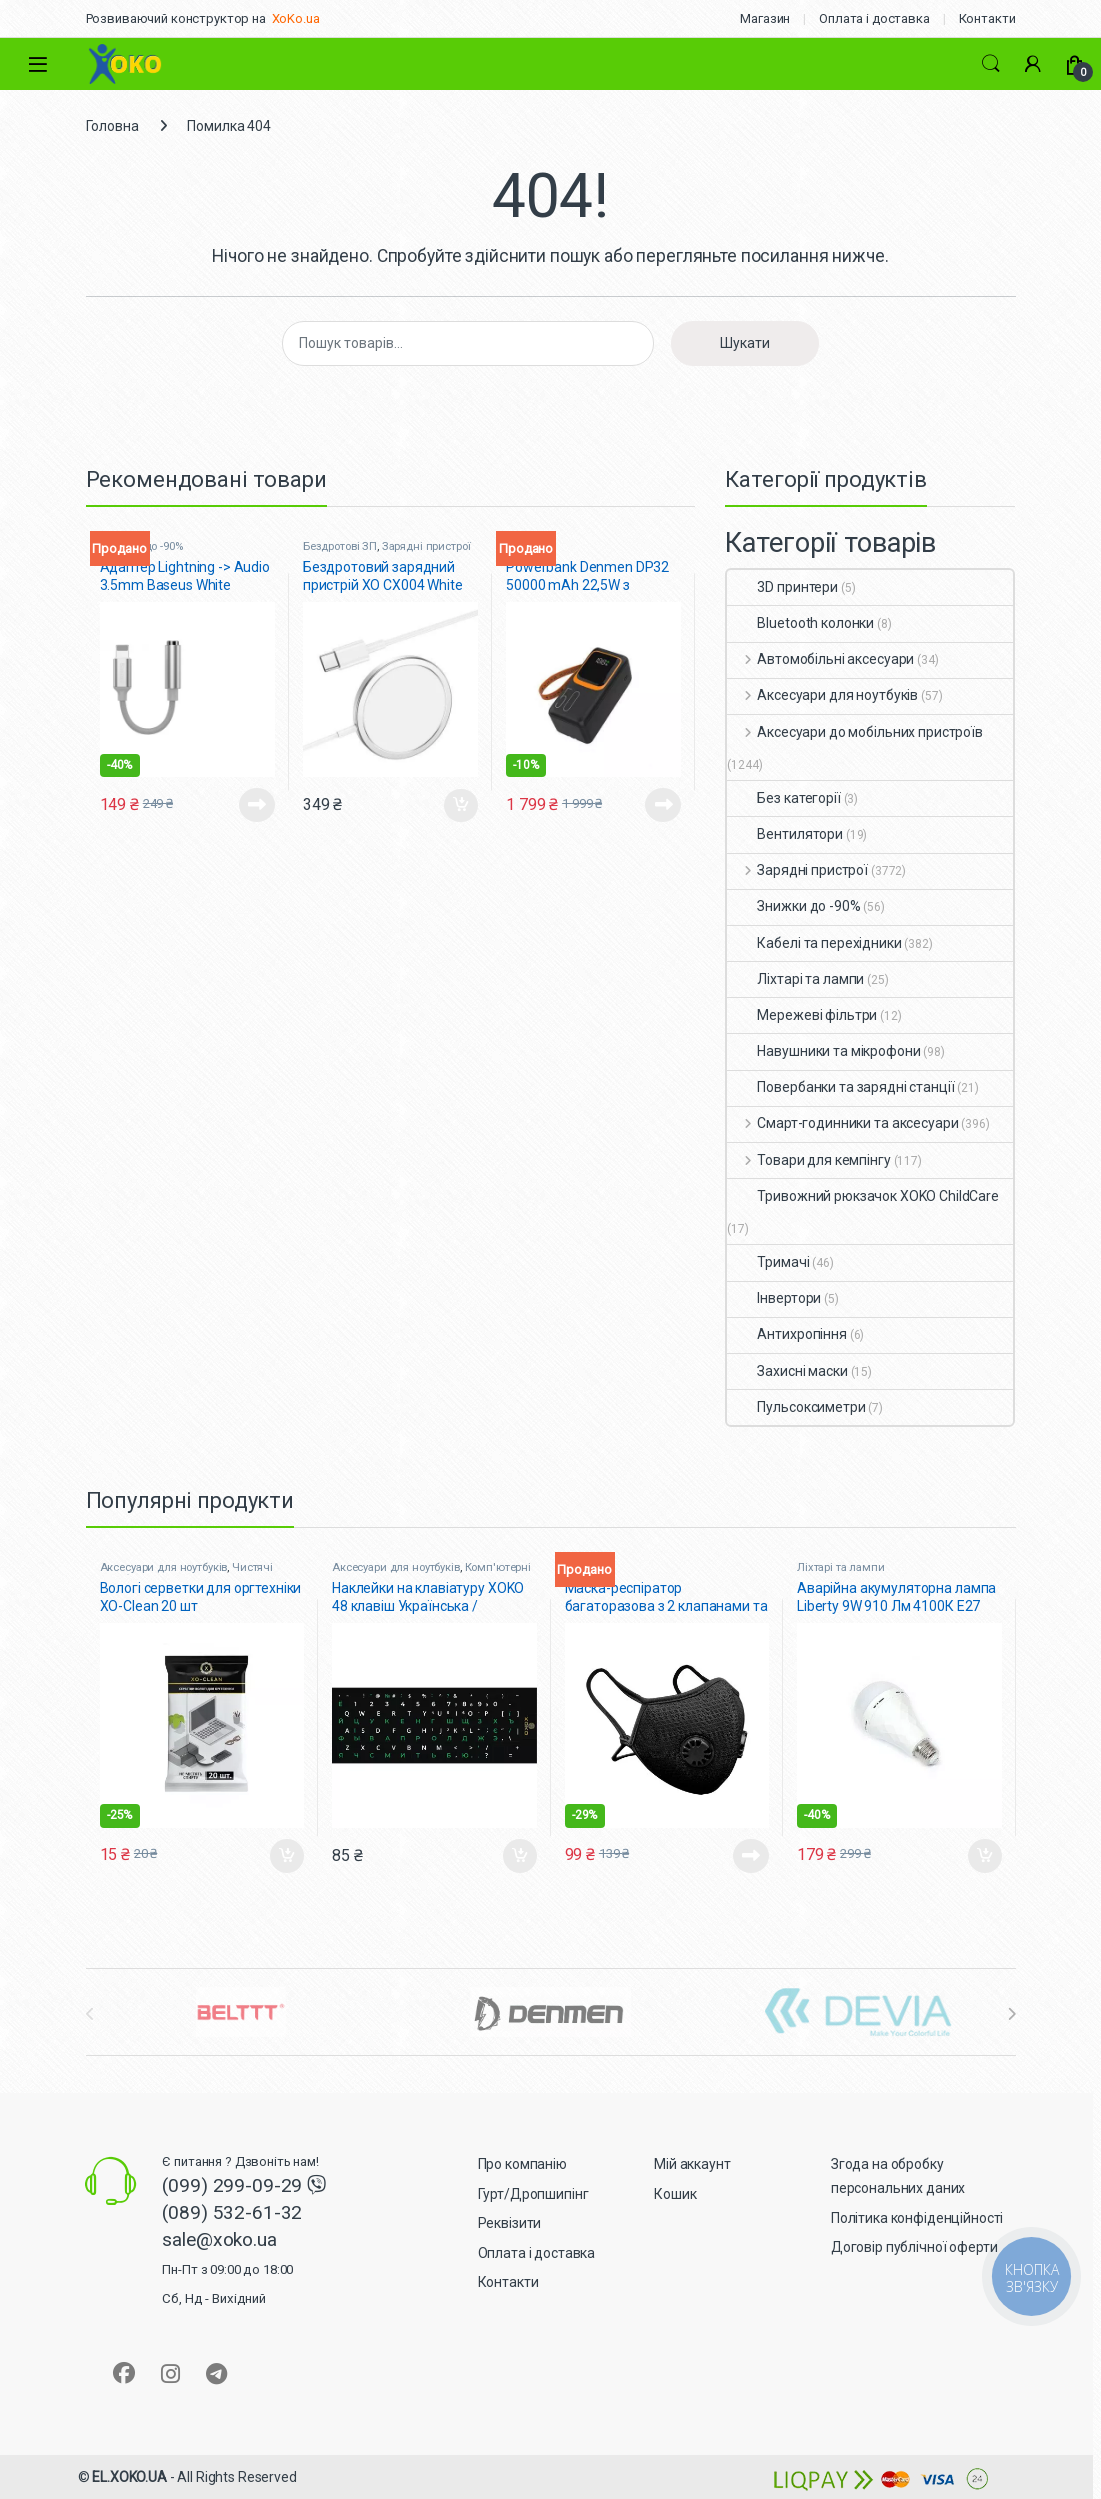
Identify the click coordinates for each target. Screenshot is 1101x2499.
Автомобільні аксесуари (820, 659)
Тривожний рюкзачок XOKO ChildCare (862, 1196)
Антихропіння (786, 1334)
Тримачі (768, 1262)
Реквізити (510, 2223)
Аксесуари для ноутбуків (822, 695)
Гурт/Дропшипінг (533, 2194)
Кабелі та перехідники (814, 943)
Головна (112, 126)
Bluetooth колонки (800, 623)
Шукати (745, 343)
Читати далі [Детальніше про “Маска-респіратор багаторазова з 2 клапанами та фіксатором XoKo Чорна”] (751, 1856)
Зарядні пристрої (426, 546)
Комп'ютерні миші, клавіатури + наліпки (431, 1573)
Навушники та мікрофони (823, 1051)
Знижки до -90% (793, 906)
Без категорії (783, 798)
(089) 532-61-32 (232, 2212)
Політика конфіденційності (917, 2218)
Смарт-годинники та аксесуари (842, 1123)
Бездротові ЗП (340, 546)
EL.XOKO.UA (129, 2477)
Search (991, 64)
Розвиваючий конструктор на (176, 18)
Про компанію (522, 2164)
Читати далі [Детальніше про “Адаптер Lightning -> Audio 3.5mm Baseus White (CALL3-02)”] (257, 805)
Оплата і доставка (874, 18)
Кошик (675, 2194)
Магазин (765, 18)
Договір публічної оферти (914, 2247)
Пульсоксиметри (796, 1407)
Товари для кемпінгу (808, 1160)
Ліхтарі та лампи (795, 979)
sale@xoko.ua (227, 2267)
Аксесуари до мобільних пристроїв (854, 732)
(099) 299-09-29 (234, 2185)
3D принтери (782, 587)
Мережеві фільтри (802, 1015)
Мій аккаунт (692, 2164)
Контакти (987, 18)
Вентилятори (784, 834)
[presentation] (1011, 2014)
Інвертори (774, 1298)
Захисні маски (787, 1371)
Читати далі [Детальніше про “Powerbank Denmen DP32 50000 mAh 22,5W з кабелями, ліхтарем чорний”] (663, 805)
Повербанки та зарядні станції (840, 1087)
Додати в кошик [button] (461, 806)
